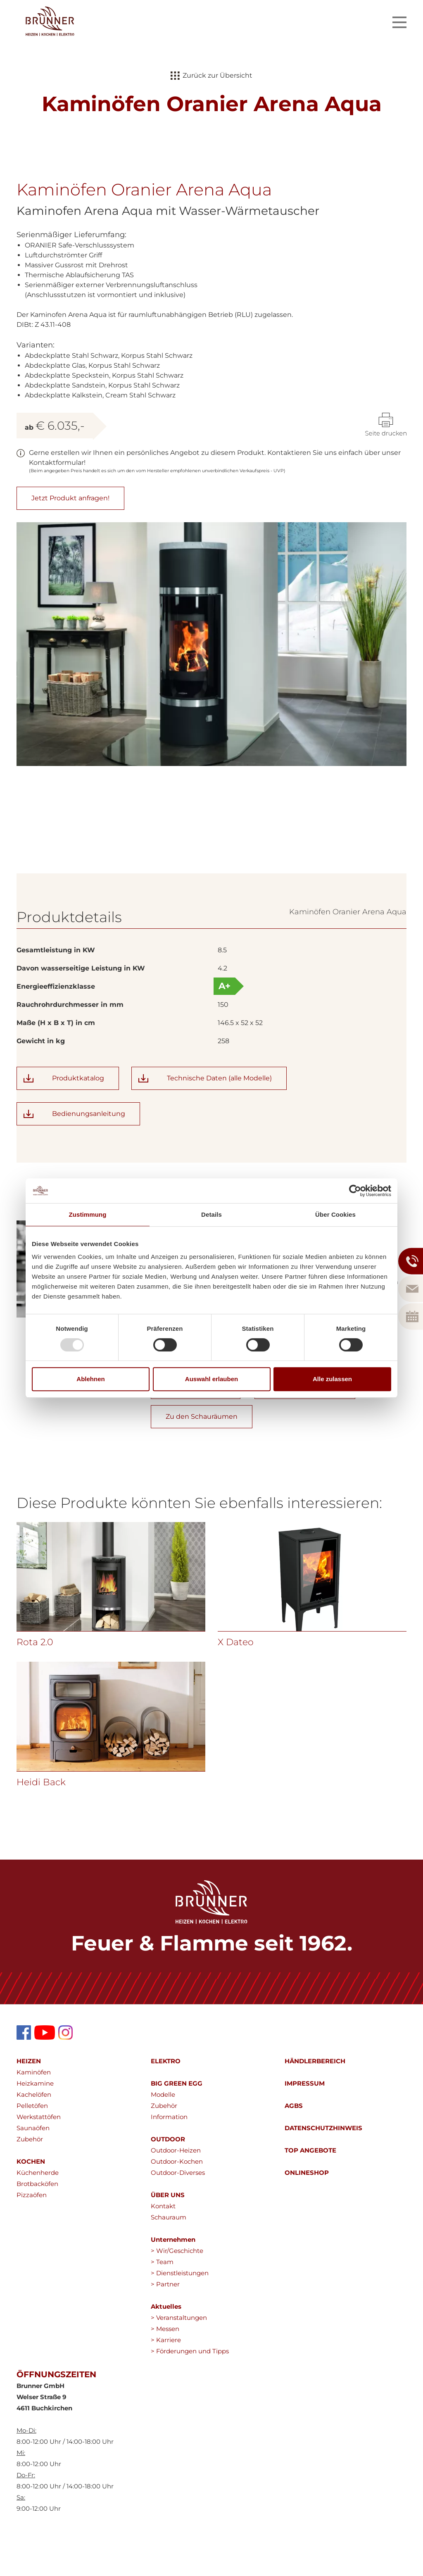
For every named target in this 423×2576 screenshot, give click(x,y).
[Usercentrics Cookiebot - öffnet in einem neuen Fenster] (355, 1191)
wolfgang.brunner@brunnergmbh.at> (250, 1399)
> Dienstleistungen (180, 2314)
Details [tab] (211, 1214)
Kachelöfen (34, 2136)
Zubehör (30, 2180)
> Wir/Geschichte (177, 2292)
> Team (162, 2303)
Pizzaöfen (32, 2236)
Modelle (163, 2136)
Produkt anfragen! (196, 1428)
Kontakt (163, 2247)
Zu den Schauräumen (202, 1458)
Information (169, 2158)
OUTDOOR (168, 2180)
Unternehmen (173, 2281)
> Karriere (166, 2381)
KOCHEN (31, 2203)
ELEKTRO (166, 2102)
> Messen (165, 2370)
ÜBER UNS (168, 2236)
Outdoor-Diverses (178, 2214)
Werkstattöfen (39, 2158)
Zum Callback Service (304, 1428)
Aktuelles (166, 2348)
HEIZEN (29, 2102)
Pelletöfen (32, 2147)
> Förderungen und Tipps (190, 2392)
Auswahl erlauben (211, 1378)
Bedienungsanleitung (88, 1155)
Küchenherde (38, 2214)
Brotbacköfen (37, 2225)
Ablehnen (90, 1378)
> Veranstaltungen (179, 2359)
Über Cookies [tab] (335, 1214)
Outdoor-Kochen (177, 2203)
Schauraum (168, 2258)
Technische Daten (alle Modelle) (219, 1119)
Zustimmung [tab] (88, 1214)
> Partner (165, 2325)
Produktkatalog (78, 1119)
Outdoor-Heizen (176, 2191)
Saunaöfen (33, 2169)
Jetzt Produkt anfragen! (70, 498)
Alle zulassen (332, 1378)
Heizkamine (35, 2125)
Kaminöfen (34, 2113)
